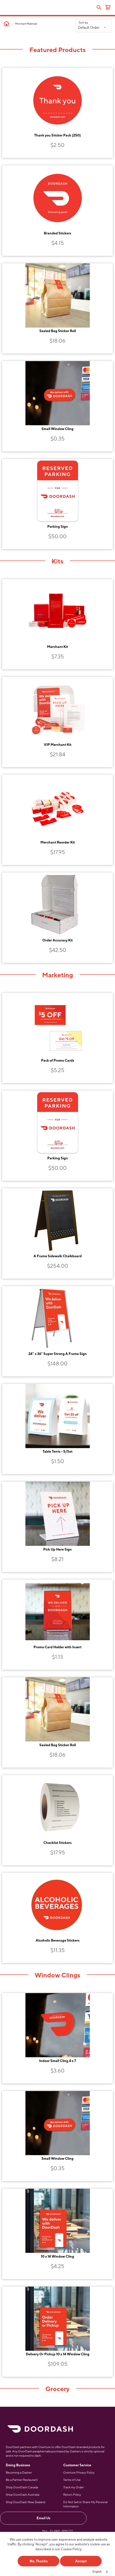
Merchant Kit (57, 647)
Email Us (43, 2518)
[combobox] (100, 2572)
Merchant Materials (26, 23)
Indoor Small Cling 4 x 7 (57, 2061)
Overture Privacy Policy (79, 2472)
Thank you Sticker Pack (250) (57, 135)
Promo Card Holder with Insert (57, 1647)
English (97, 2571)
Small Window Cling (57, 429)
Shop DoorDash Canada (22, 2487)
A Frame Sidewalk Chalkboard (58, 1256)
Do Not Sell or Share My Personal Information (85, 2504)
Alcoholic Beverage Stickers (58, 1940)
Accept (81, 2561)
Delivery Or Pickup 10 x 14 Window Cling (57, 2354)
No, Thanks (39, 2561)
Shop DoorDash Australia (22, 2494)
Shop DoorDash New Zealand (25, 2502)
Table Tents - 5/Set (57, 1451)
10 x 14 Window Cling (57, 2256)
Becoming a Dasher (19, 2472)
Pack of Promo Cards (57, 1060)
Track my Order (73, 2487)
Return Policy (72, 2494)
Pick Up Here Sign (57, 1549)
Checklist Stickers (57, 1843)
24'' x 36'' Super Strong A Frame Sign (57, 1354)
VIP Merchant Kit (57, 745)
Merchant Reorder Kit (57, 842)
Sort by (83, 22)
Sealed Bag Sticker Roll (57, 331)
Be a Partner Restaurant (22, 2480)
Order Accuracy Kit (57, 940)
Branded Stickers (57, 233)
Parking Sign (57, 526)
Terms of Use (72, 2480)
